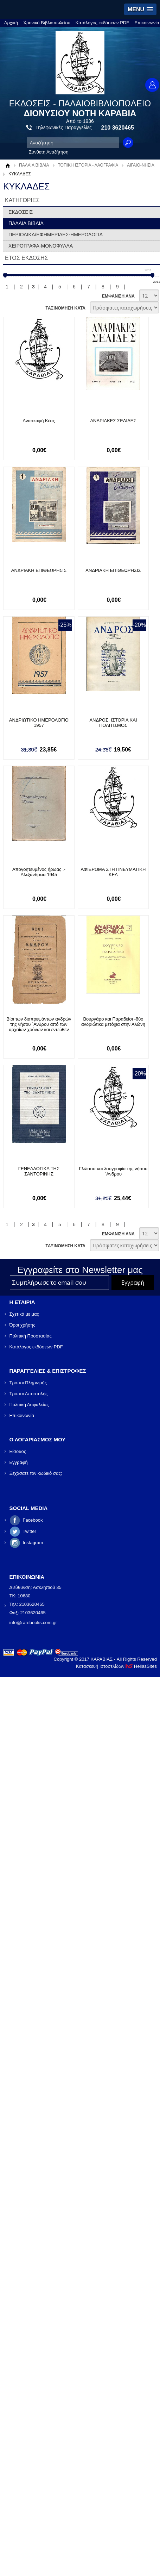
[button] (140, 9)
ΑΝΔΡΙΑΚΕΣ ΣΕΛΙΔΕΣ (114, 420)
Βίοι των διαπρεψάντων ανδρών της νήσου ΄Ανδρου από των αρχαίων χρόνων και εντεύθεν (39, 1024)
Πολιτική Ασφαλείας (29, 1404)
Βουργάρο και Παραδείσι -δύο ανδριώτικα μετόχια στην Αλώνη (115, 1021)
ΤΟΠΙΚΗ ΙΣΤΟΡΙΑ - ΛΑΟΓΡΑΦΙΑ (88, 165)
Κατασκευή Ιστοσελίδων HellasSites (116, 1666)
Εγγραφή (18, 1462)
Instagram (33, 1542)
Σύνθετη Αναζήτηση (49, 152)
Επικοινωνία (146, 22)
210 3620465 (117, 128)
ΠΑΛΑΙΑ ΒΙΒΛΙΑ (34, 165)
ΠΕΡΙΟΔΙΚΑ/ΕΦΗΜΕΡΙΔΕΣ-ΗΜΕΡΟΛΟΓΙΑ (55, 234)
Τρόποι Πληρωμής (28, 1382)
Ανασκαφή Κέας (39, 420)
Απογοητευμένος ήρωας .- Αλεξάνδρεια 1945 (39, 872)
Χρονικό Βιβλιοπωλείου (46, 22)
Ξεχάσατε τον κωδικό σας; (35, 1473)
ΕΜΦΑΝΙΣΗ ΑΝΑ (118, 296)
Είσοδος (17, 1451)
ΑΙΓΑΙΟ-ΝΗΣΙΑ (140, 165)
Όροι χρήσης (22, 1324)
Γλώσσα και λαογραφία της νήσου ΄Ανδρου (114, 1171)
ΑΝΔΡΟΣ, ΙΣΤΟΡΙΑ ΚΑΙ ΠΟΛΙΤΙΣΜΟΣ (114, 722)
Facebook (33, 1519)
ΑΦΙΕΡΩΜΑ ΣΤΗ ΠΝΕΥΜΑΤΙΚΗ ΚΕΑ (114, 872)
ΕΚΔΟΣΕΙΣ (20, 212)
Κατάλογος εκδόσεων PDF (102, 22)
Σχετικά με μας (24, 1313)
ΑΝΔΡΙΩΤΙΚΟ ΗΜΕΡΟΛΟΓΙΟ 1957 (39, 720)
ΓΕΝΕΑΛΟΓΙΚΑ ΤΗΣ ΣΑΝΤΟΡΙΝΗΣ (39, 1171)
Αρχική (11, 22)
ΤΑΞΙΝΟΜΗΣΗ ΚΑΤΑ (65, 308)
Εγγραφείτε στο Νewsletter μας (80, 1270)
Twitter (29, 1531)
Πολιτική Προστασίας (30, 1335)
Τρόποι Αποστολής (28, 1393)
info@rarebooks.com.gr (33, 1622)
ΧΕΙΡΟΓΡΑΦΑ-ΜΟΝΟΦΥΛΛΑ (40, 246)
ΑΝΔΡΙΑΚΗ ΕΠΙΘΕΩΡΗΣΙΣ (39, 570)
